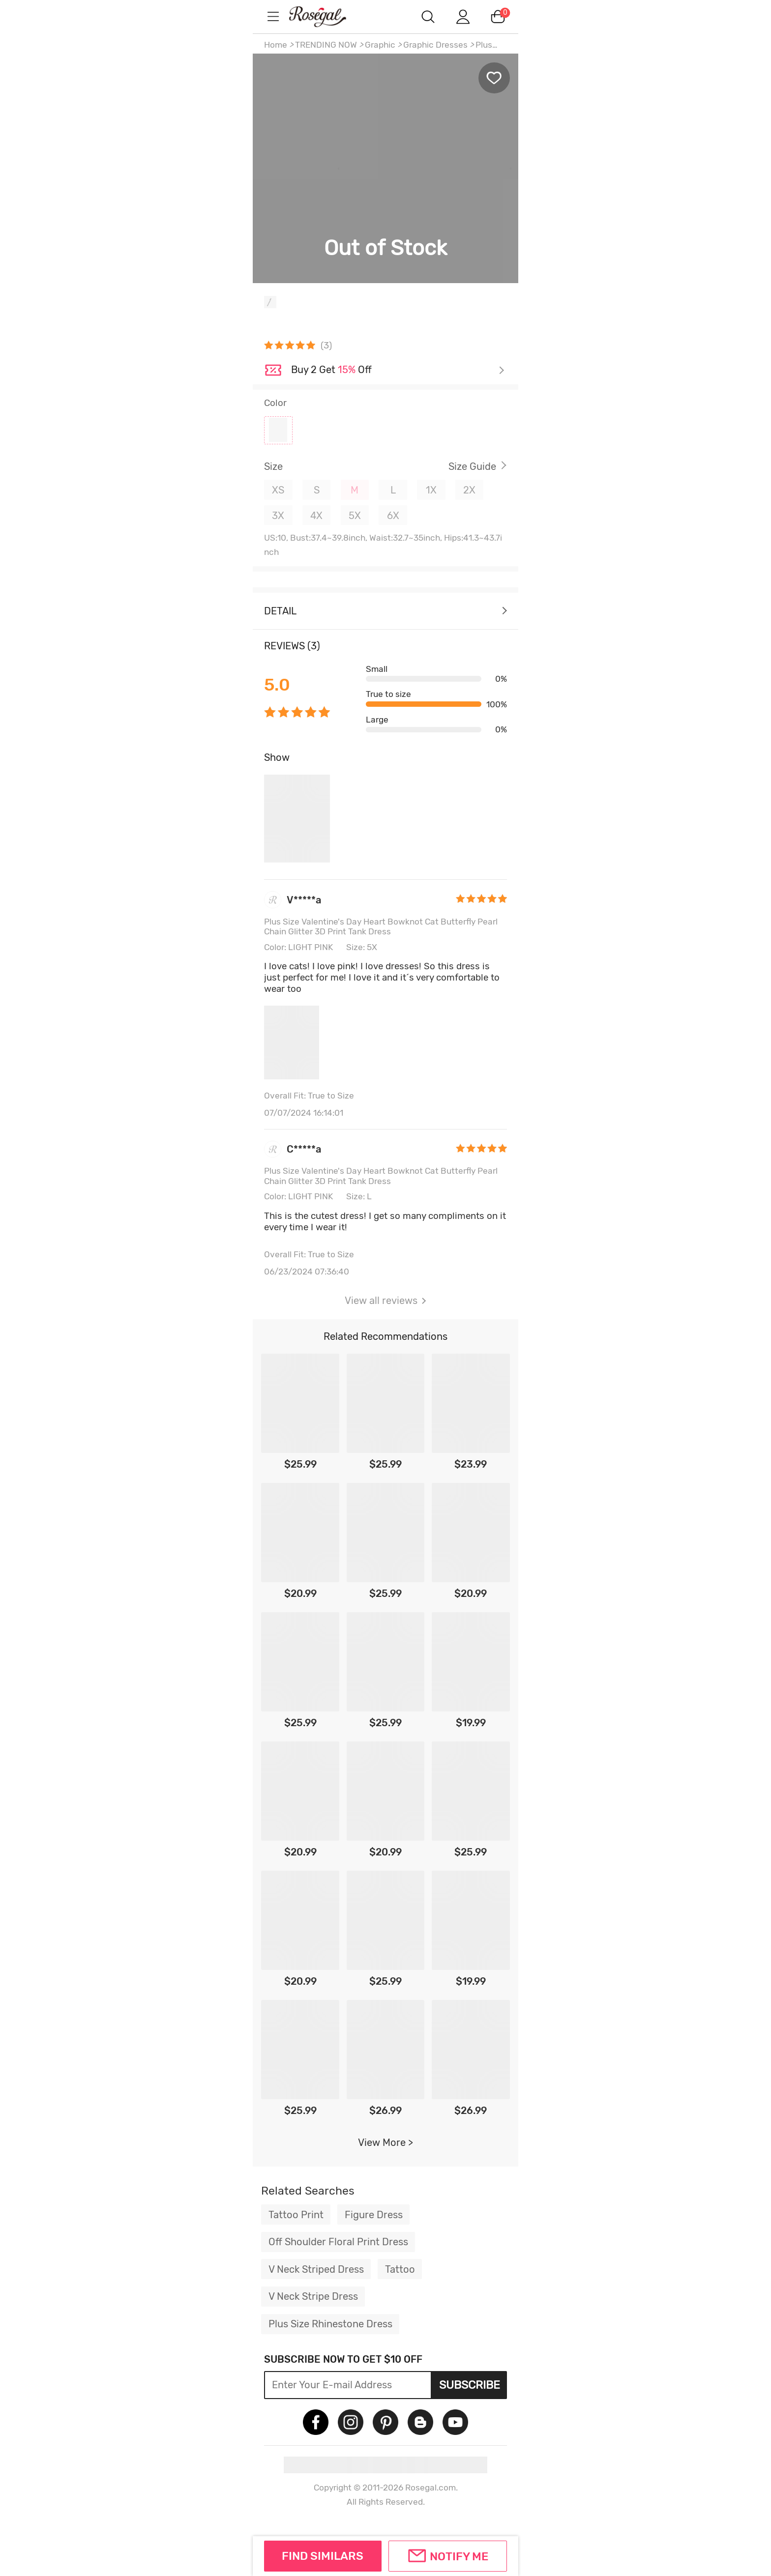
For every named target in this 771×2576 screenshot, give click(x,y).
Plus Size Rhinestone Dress (330, 2324)
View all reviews (385, 1300)
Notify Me (459, 2556)
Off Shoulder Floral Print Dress (338, 2242)
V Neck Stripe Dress (313, 2296)
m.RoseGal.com (326, 16)
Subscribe (469, 2385)
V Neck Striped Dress (316, 2269)
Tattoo (400, 2269)
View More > (385, 2142)
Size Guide (472, 466)
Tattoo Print (296, 2215)
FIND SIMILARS (322, 2556)
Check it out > (398, 370)
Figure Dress (374, 2215)
